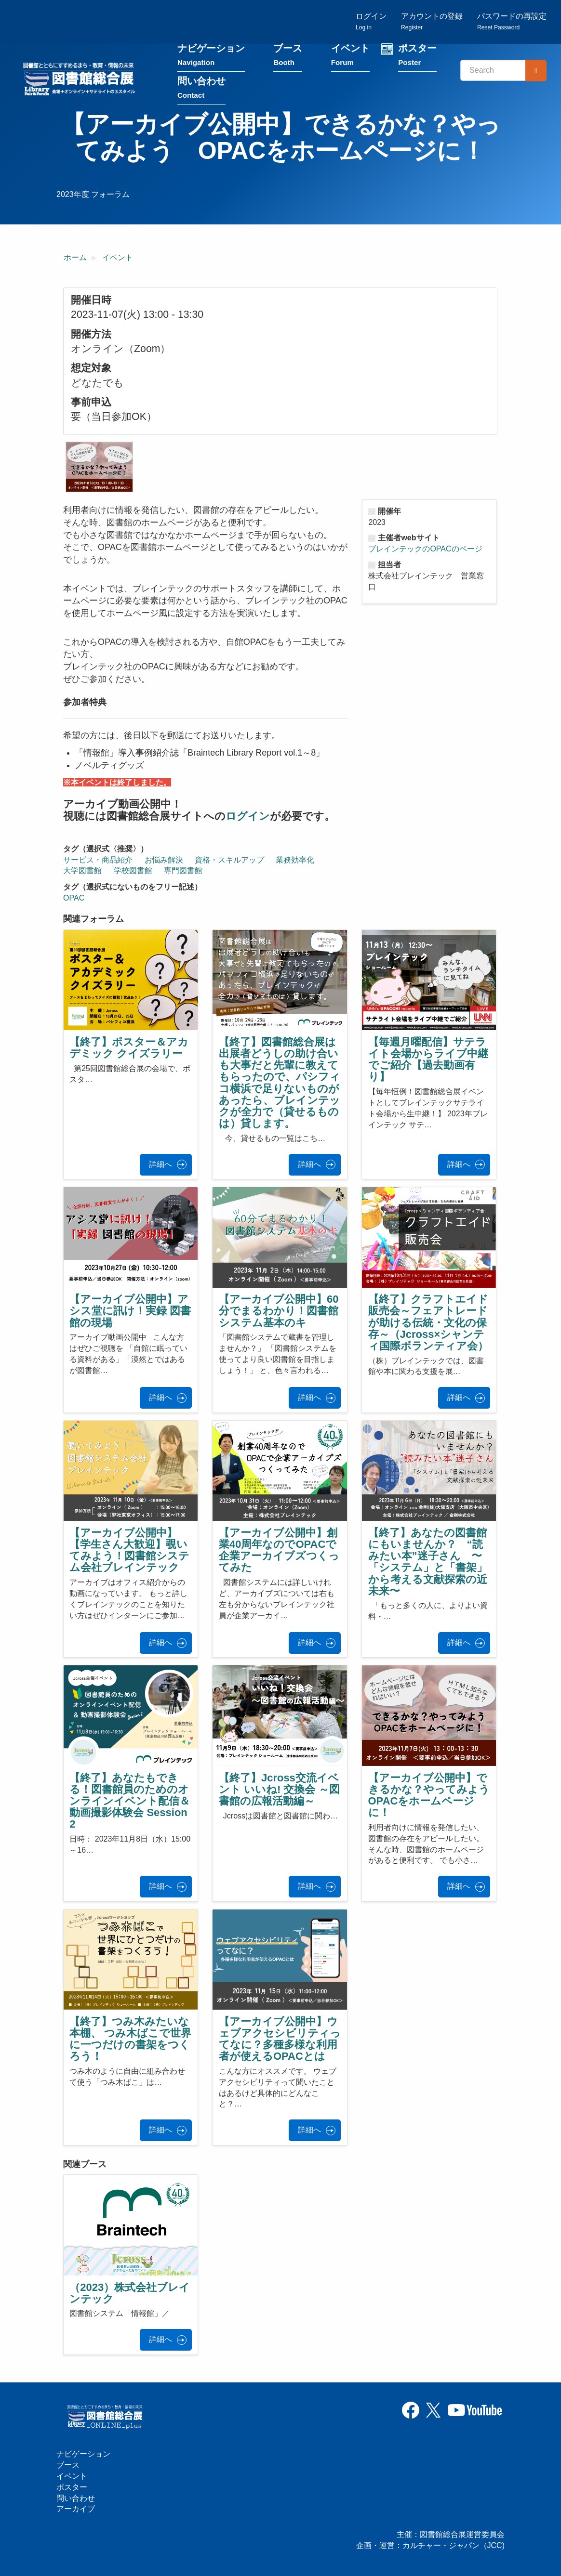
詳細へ (160, 1165)
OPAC (73, 899)
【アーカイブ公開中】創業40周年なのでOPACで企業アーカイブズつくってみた (279, 1551)
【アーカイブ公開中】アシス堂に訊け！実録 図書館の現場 (130, 1311)
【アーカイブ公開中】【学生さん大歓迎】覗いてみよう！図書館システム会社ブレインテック (129, 1551)
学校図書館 (133, 871)
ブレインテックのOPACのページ (425, 550)
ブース (287, 57)
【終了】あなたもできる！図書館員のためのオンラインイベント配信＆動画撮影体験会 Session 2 (129, 1801)
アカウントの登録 (432, 22)
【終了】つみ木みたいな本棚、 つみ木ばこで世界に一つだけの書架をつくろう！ (130, 2039)
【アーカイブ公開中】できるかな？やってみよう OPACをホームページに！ (434, 1795)
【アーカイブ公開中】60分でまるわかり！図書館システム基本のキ (278, 1311)
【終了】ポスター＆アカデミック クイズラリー (128, 1048)
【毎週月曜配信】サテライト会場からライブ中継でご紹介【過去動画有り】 (428, 1060)
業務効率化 (295, 860)
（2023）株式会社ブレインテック (129, 2293)
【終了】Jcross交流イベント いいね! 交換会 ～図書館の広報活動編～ (279, 1789)
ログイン (371, 22)
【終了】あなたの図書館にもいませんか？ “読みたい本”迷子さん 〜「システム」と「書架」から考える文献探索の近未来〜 (427, 1563)
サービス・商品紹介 (98, 860)
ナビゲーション (211, 57)
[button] (99, 467)
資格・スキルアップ (229, 860)
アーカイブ (75, 2509)
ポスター (417, 57)
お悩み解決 (164, 860)
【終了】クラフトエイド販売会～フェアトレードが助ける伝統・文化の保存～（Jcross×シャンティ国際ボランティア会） (428, 1323)
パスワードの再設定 (512, 22)
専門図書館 (183, 871)
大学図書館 (82, 871)
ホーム (75, 258)
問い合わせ (201, 90)
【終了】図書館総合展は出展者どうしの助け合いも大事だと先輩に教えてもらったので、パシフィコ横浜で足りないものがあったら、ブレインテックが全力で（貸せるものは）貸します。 (279, 1083)
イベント (350, 57)
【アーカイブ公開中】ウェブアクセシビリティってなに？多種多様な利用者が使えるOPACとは (280, 2039)
